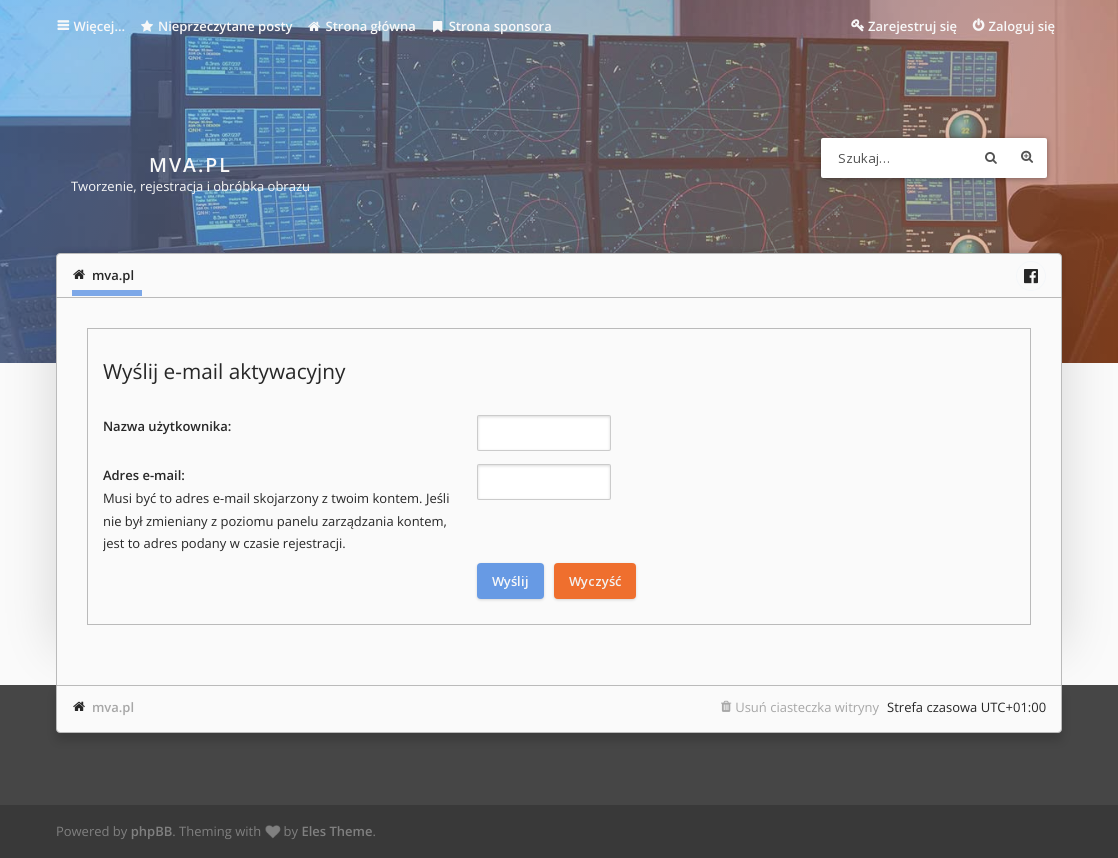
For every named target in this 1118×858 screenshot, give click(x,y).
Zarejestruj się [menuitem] (912, 26)
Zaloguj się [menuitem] (1022, 26)
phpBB (152, 831)
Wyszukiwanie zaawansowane (1027, 158)
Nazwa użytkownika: (167, 426)
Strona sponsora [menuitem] (491, 26)
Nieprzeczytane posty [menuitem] (216, 26)
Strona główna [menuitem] (361, 26)
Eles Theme (336, 831)
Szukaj (991, 158)
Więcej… (99, 26)
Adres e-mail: (144, 475)
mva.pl (113, 707)
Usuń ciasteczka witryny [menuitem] (807, 707)
